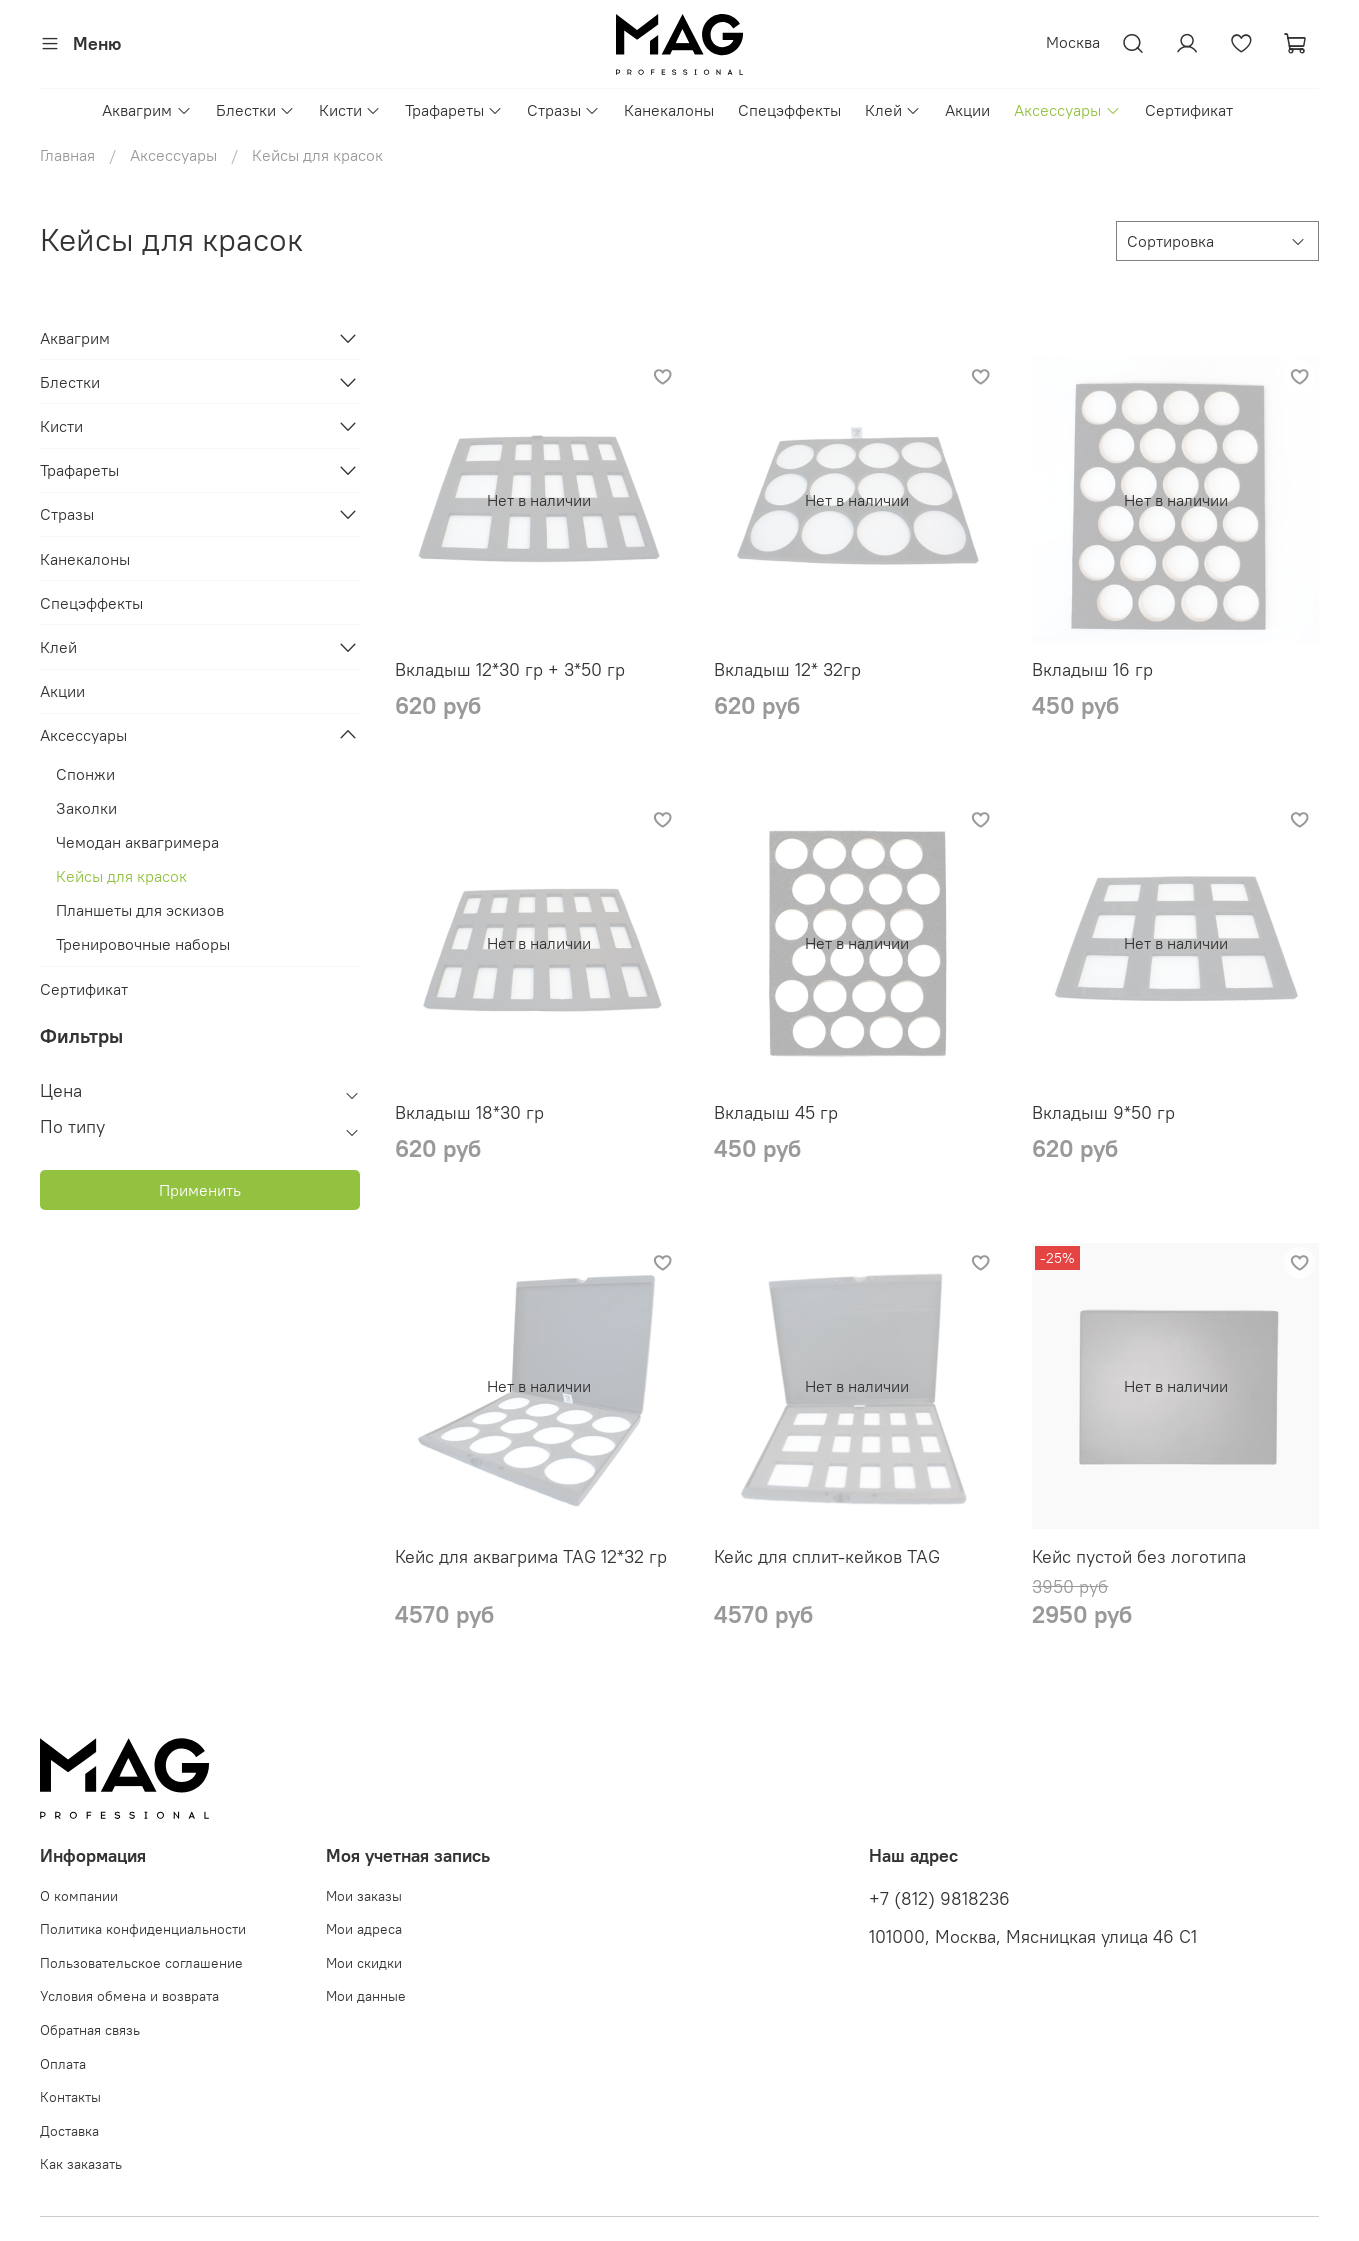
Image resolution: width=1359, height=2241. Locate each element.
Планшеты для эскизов (140, 910)
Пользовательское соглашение (141, 1963)
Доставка (69, 2131)
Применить (200, 1190)
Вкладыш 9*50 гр (1103, 1112)
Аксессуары (1067, 110)
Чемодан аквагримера (137, 842)
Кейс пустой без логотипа (1139, 1556)
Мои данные (366, 1996)
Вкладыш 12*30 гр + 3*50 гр (510, 669)
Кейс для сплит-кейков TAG (827, 1556)
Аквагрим (146, 110)
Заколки (86, 808)
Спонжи (85, 774)
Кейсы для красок (121, 876)
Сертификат (1189, 110)
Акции (967, 110)
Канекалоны (669, 110)
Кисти (350, 110)
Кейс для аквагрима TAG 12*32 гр (531, 1556)
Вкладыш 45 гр (776, 1112)
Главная (67, 155)
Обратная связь (90, 2030)
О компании (79, 1896)
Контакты (70, 2097)
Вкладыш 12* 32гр (787, 669)
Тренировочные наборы (143, 944)
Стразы (563, 110)
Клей (893, 110)
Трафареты (454, 110)
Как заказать (81, 2164)
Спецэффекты (789, 110)
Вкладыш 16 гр (1092, 669)
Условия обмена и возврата (129, 1996)
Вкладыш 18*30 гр (469, 1112)
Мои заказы (364, 1896)
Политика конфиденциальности (143, 1929)
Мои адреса (364, 1929)
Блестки (255, 110)
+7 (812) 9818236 (939, 1899)
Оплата (63, 2064)
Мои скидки (364, 1963)
